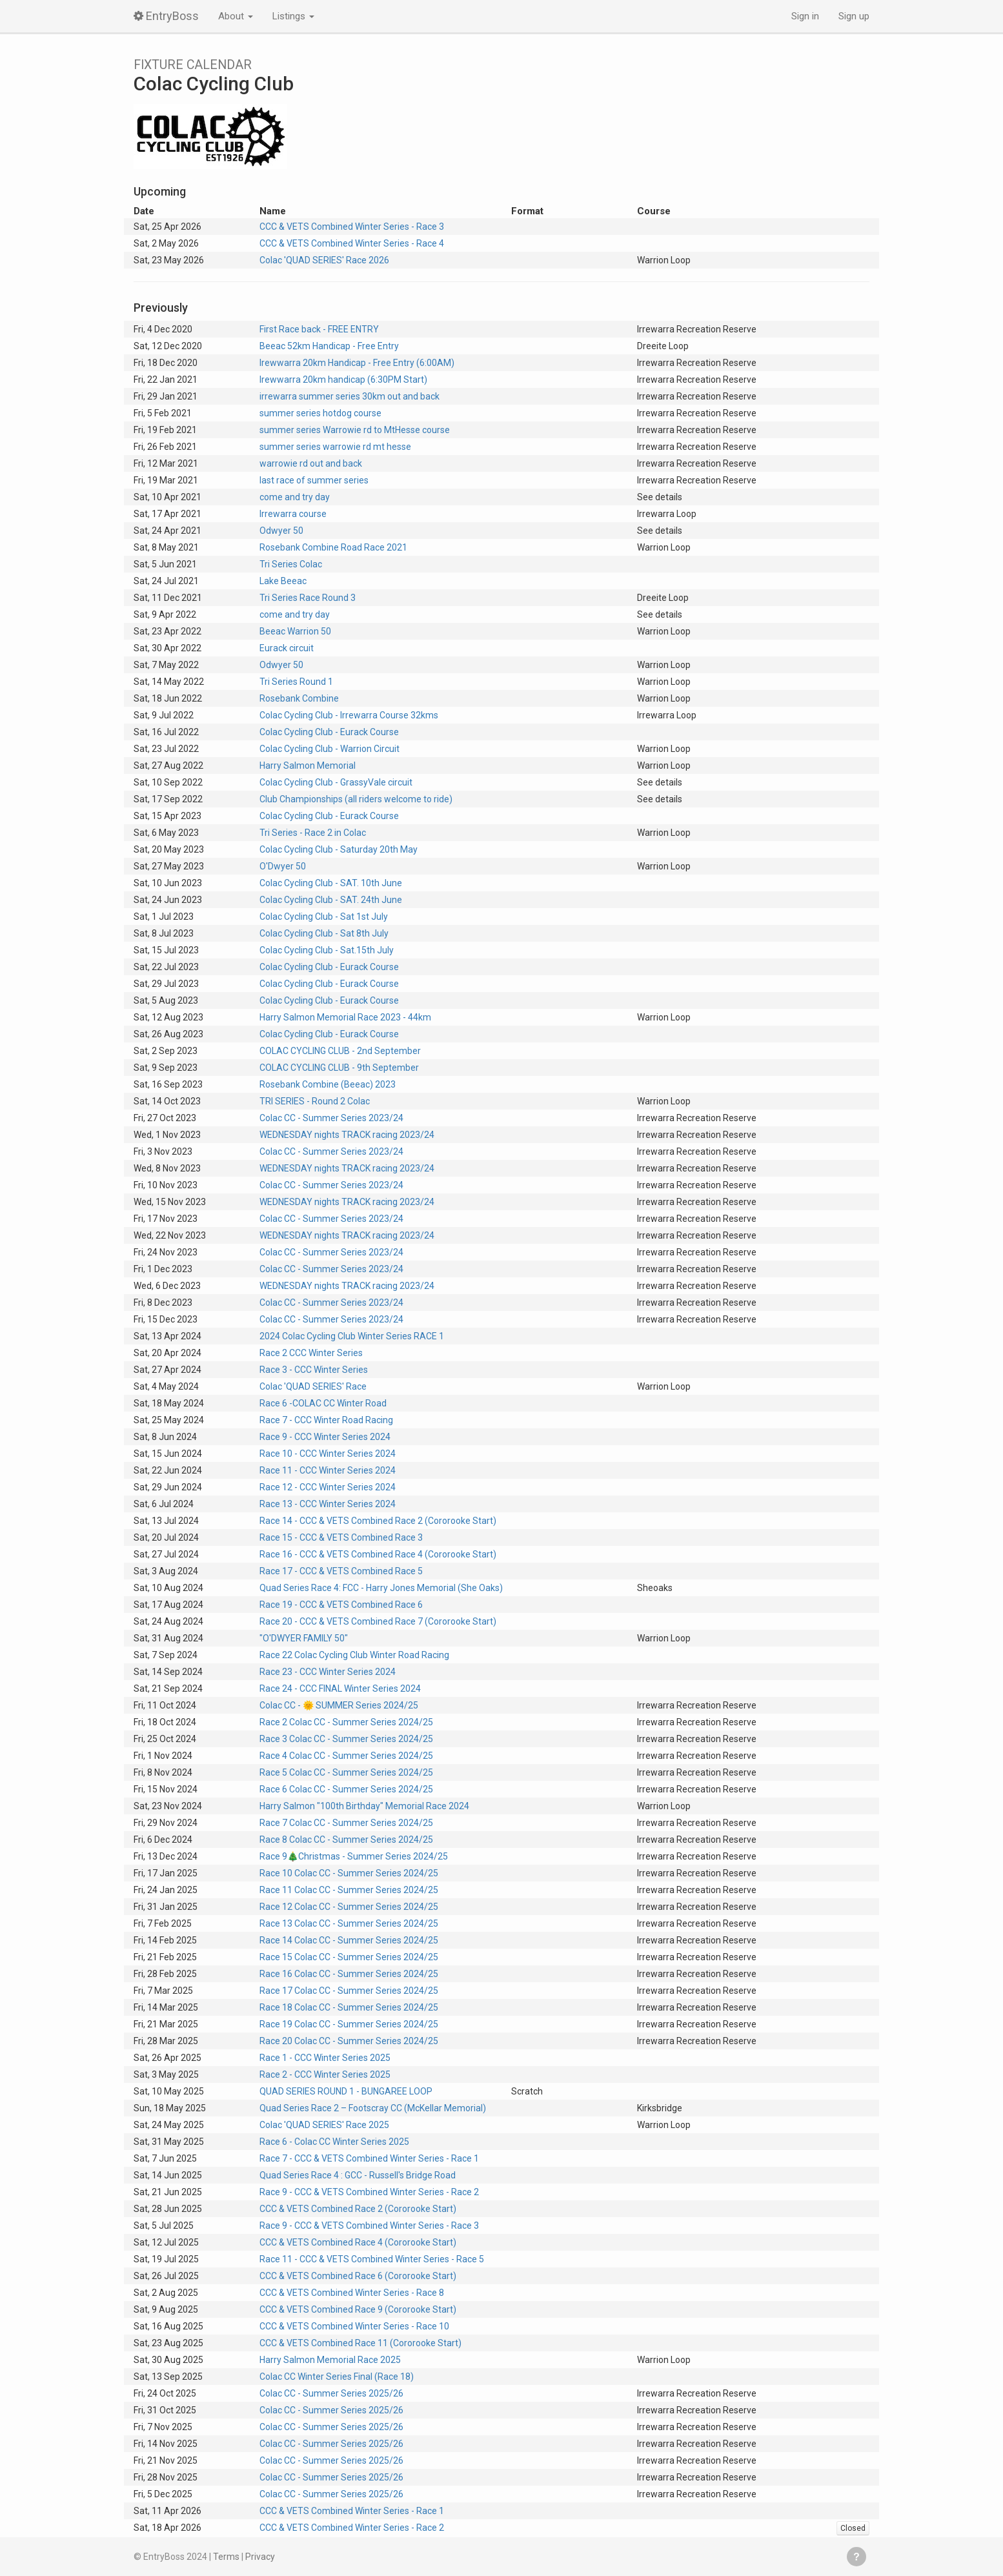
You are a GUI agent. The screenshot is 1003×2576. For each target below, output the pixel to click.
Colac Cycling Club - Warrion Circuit (329, 749)
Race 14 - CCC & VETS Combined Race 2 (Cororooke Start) (377, 1521)
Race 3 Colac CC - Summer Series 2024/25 (346, 1739)
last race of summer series (314, 480)
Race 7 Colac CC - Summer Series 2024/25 (346, 1823)
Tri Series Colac (290, 564)
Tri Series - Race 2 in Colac (312, 832)
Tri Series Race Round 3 (307, 598)
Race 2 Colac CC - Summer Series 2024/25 (346, 1722)
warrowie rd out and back (310, 463)
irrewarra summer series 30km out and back (349, 396)
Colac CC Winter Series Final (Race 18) (336, 2376)
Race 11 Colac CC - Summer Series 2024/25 (348, 1890)
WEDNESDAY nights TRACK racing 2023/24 (346, 1135)
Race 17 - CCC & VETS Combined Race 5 (341, 1571)
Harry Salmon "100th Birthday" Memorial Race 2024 (364, 1806)
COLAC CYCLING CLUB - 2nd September (340, 1051)
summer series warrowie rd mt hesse (335, 446)
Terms (226, 2556)
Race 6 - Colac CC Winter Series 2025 (334, 2141)
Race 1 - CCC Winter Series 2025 (324, 2058)
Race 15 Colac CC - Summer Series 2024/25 (348, 1957)
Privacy (260, 2556)
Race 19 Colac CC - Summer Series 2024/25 (348, 2024)
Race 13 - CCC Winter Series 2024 (327, 1504)
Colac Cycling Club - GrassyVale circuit (335, 782)
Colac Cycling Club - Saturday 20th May (338, 849)
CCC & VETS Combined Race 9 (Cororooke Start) (357, 2309)
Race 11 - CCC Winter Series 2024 (327, 1470)
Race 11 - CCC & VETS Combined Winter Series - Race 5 (371, 2259)
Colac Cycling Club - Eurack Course (329, 732)
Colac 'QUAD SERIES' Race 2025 (324, 2125)
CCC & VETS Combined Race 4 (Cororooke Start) (357, 2242)
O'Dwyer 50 (282, 866)
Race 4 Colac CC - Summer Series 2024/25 (346, 1755)
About (235, 16)
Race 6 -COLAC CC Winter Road (323, 1403)
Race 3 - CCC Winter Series (313, 1369)
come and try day (294, 497)
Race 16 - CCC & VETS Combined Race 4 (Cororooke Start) (377, 1554)
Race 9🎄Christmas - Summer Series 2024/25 (353, 1856)
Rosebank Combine (299, 698)
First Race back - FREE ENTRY (319, 329)
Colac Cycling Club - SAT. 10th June (330, 883)
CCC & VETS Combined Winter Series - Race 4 (351, 243)
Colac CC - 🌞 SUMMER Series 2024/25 (338, 1705)
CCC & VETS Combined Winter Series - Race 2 (351, 2527)
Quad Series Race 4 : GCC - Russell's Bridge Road (357, 2175)
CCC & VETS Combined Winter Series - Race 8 (351, 2292)
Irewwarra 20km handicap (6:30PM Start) (343, 379)
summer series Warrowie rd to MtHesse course (354, 430)
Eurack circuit (286, 648)
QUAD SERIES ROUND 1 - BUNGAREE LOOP (345, 2091)
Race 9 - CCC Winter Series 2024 (324, 1437)
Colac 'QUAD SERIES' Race (313, 1386)
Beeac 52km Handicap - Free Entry (329, 346)
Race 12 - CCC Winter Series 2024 (327, 1487)
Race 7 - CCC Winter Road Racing (326, 1420)
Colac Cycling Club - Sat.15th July (326, 950)
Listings (293, 16)
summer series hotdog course (320, 413)
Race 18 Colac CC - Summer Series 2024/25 (348, 2007)
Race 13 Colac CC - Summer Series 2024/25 (348, 1923)
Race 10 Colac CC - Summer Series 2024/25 (348, 1873)
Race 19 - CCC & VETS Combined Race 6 (341, 1604)
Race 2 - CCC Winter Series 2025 (324, 2074)
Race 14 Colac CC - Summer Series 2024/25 (348, 1940)
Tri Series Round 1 (296, 681)
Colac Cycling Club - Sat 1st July (323, 916)
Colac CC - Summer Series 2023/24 (331, 1118)
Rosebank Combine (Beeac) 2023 (327, 1084)
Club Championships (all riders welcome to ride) (355, 799)
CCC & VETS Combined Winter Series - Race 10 (354, 2326)
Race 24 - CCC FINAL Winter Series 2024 (340, 1688)
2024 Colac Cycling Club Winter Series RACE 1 (351, 1336)
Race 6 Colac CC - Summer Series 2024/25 (346, 1789)
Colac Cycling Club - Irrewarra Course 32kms (348, 715)
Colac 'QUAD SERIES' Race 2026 (324, 260)
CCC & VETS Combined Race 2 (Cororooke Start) (357, 2209)
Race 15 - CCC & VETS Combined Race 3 (341, 1537)
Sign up (853, 16)
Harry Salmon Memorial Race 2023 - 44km (345, 1017)
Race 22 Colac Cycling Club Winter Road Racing (354, 1655)
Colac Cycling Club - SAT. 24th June (330, 900)
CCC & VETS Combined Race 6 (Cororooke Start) (357, 2276)
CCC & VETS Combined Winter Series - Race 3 (351, 226)
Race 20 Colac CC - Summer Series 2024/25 (348, 2041)
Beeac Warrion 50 (295, 631)
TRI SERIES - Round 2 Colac (314, 1101)
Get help (856, 2556)
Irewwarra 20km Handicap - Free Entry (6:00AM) (356, 363)
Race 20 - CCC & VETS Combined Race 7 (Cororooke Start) (377, 1621)
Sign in (805, 16)
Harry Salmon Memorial (307, 765)
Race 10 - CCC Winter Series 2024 (327, 1453)
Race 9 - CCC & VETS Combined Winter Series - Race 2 (369, 2192)
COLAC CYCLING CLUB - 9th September (339, 1067)
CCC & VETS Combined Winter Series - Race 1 (351, 2511)
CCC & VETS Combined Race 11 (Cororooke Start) (360, 2343)
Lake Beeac (283, 581)
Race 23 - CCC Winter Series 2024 (327, 1672)
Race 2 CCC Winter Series (311, 1353)
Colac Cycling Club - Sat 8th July (324, 933)
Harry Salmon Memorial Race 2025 (330, 2360)
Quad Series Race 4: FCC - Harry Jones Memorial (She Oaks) (381, 1588)
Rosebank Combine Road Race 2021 (333, 547)
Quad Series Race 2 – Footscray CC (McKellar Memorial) (372, 2108)
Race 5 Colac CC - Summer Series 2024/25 (346, 1772)
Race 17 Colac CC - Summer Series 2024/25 (348, 1990)
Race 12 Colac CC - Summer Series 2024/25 (348, 1907)
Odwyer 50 (281, 530)
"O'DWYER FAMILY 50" (303, 1638)
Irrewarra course (293, 514)
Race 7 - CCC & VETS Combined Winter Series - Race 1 (369, 2158)
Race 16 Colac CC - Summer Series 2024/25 (348, 1974)
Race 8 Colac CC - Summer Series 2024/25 (346, 1839)
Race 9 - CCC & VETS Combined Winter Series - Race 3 (369, 2225)
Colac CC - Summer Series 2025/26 (331, 2393)
